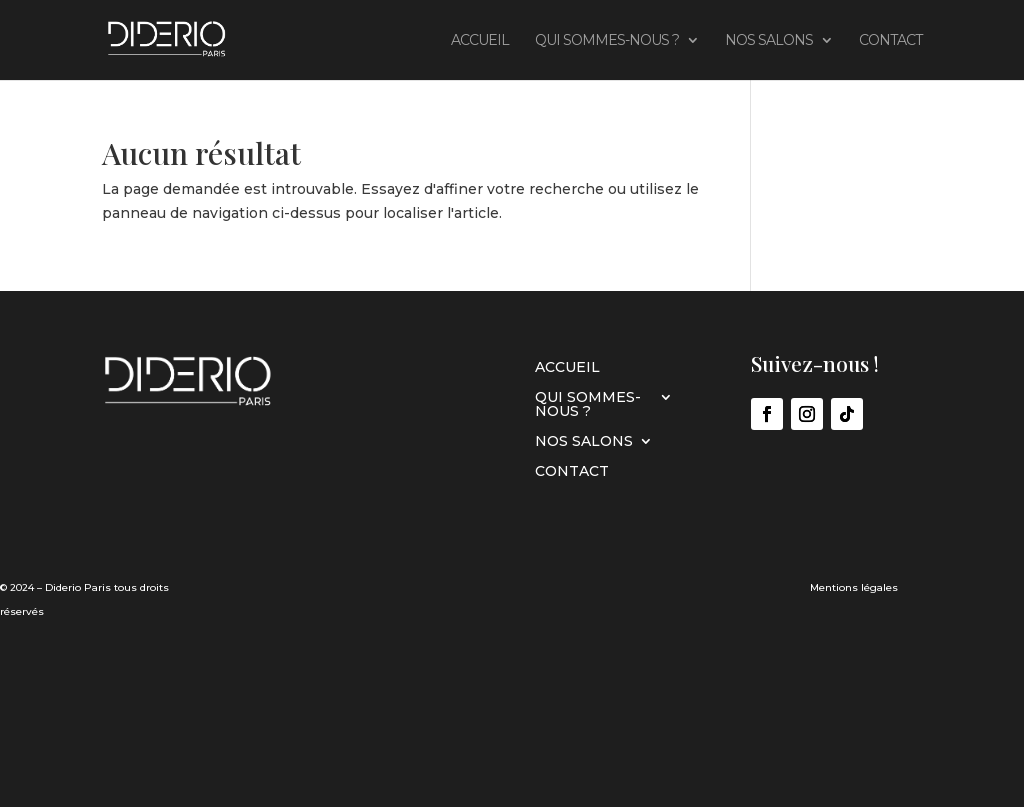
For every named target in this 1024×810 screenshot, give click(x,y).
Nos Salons (769, 41)
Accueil (480, 41)
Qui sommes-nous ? (607, 41)
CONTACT (890, 41)
